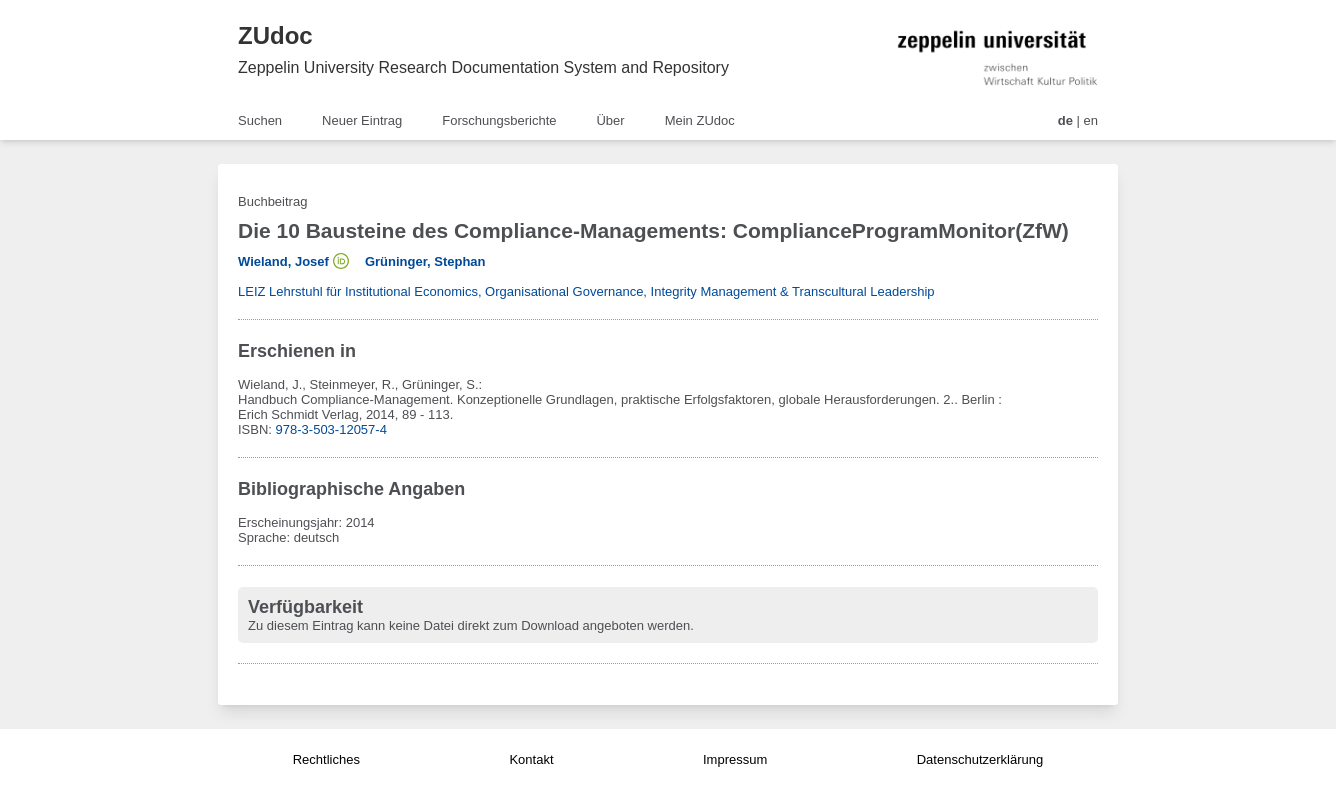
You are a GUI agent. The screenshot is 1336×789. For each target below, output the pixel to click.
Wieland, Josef (283, 261)
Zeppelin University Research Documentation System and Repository (483, 67)
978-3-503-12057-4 (331, 429)
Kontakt (531, 759)
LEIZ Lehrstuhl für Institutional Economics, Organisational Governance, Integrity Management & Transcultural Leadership (586, 291)
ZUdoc (275, 35)
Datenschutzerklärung (980, 759)
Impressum (735, 759)
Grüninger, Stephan (425, 261)
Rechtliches (326, 759)
